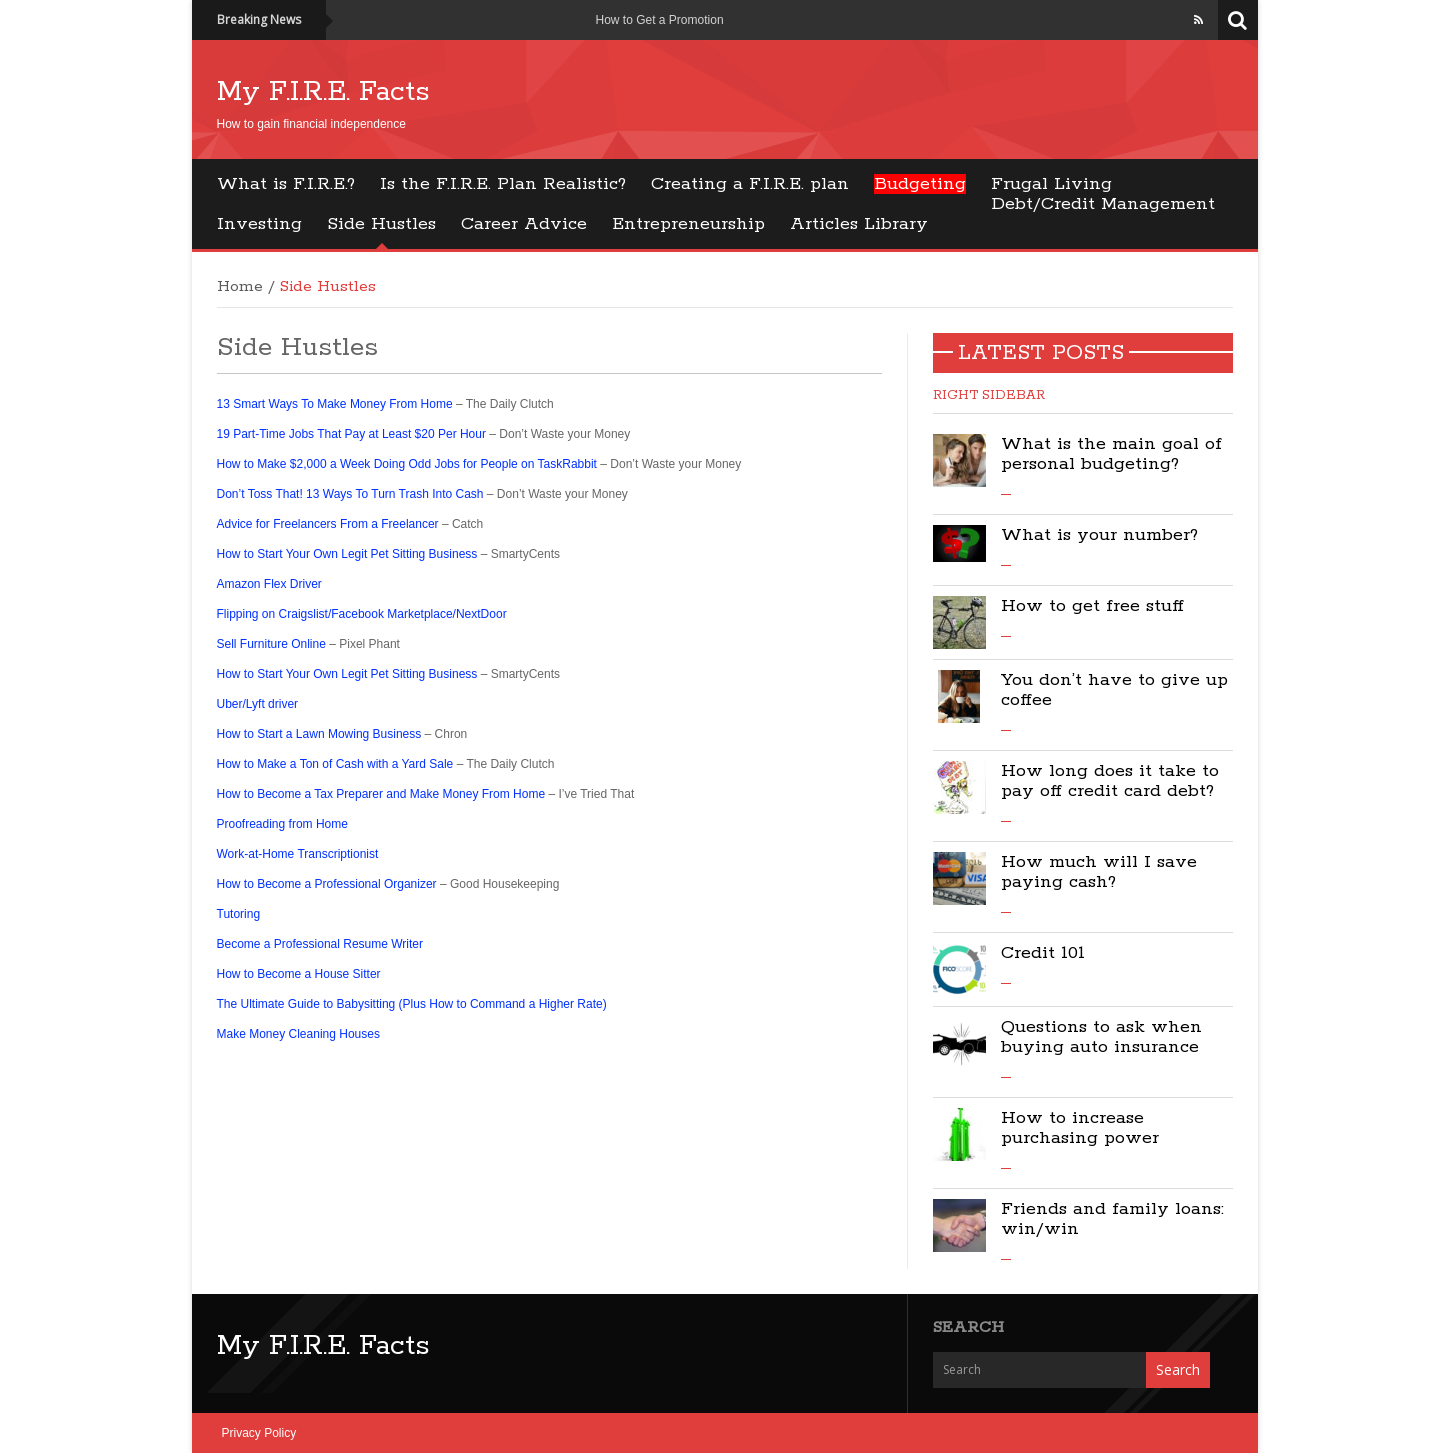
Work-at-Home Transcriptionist (298, 854)
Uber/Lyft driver (258, 704)
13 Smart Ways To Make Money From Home (335, 404)
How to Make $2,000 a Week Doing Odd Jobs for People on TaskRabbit (409, 464)
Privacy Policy (259, 1433)
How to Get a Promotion (660, 20)
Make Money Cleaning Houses (298, 1034)
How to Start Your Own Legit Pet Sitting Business (347, 554)
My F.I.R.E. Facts (323, 92)
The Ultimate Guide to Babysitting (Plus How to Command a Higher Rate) (412, 1004)
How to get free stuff (1092, 606)
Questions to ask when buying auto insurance (1101, 1037)
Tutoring (239, 914)
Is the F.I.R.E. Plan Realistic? (503, 184)
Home (240, 287)
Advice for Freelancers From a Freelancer (328, 524)
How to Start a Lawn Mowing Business (319, 734)
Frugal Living (1051, 184)
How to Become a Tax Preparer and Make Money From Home (381, 794)
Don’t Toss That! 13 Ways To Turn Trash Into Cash (350, 494)
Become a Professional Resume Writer (320, 944)
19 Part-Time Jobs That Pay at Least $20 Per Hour (351, 434)
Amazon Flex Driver (269, 584)
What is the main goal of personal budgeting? (1111, 454)
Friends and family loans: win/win (1112, 1219)
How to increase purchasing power (1080, 1128)
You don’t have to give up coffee (1114, 690)
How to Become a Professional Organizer (327, 884)
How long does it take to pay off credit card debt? (1110, 781)
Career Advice (524, 224)
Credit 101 (1043, 953)
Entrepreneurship (688, 224)
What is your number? (1099, 535)
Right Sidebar (989, 395)
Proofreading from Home (282, 824)
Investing (259, 224)
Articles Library (859, 224)
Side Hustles (381, 224)
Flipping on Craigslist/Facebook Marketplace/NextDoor (362, 614)
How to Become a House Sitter (299, 974)
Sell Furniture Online (271, 644)
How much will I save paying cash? (1099, 872)
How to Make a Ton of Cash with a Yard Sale (335, 764)
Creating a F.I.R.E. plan (750, 184)
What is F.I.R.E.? (286, 184)
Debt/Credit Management (1103, 204)
